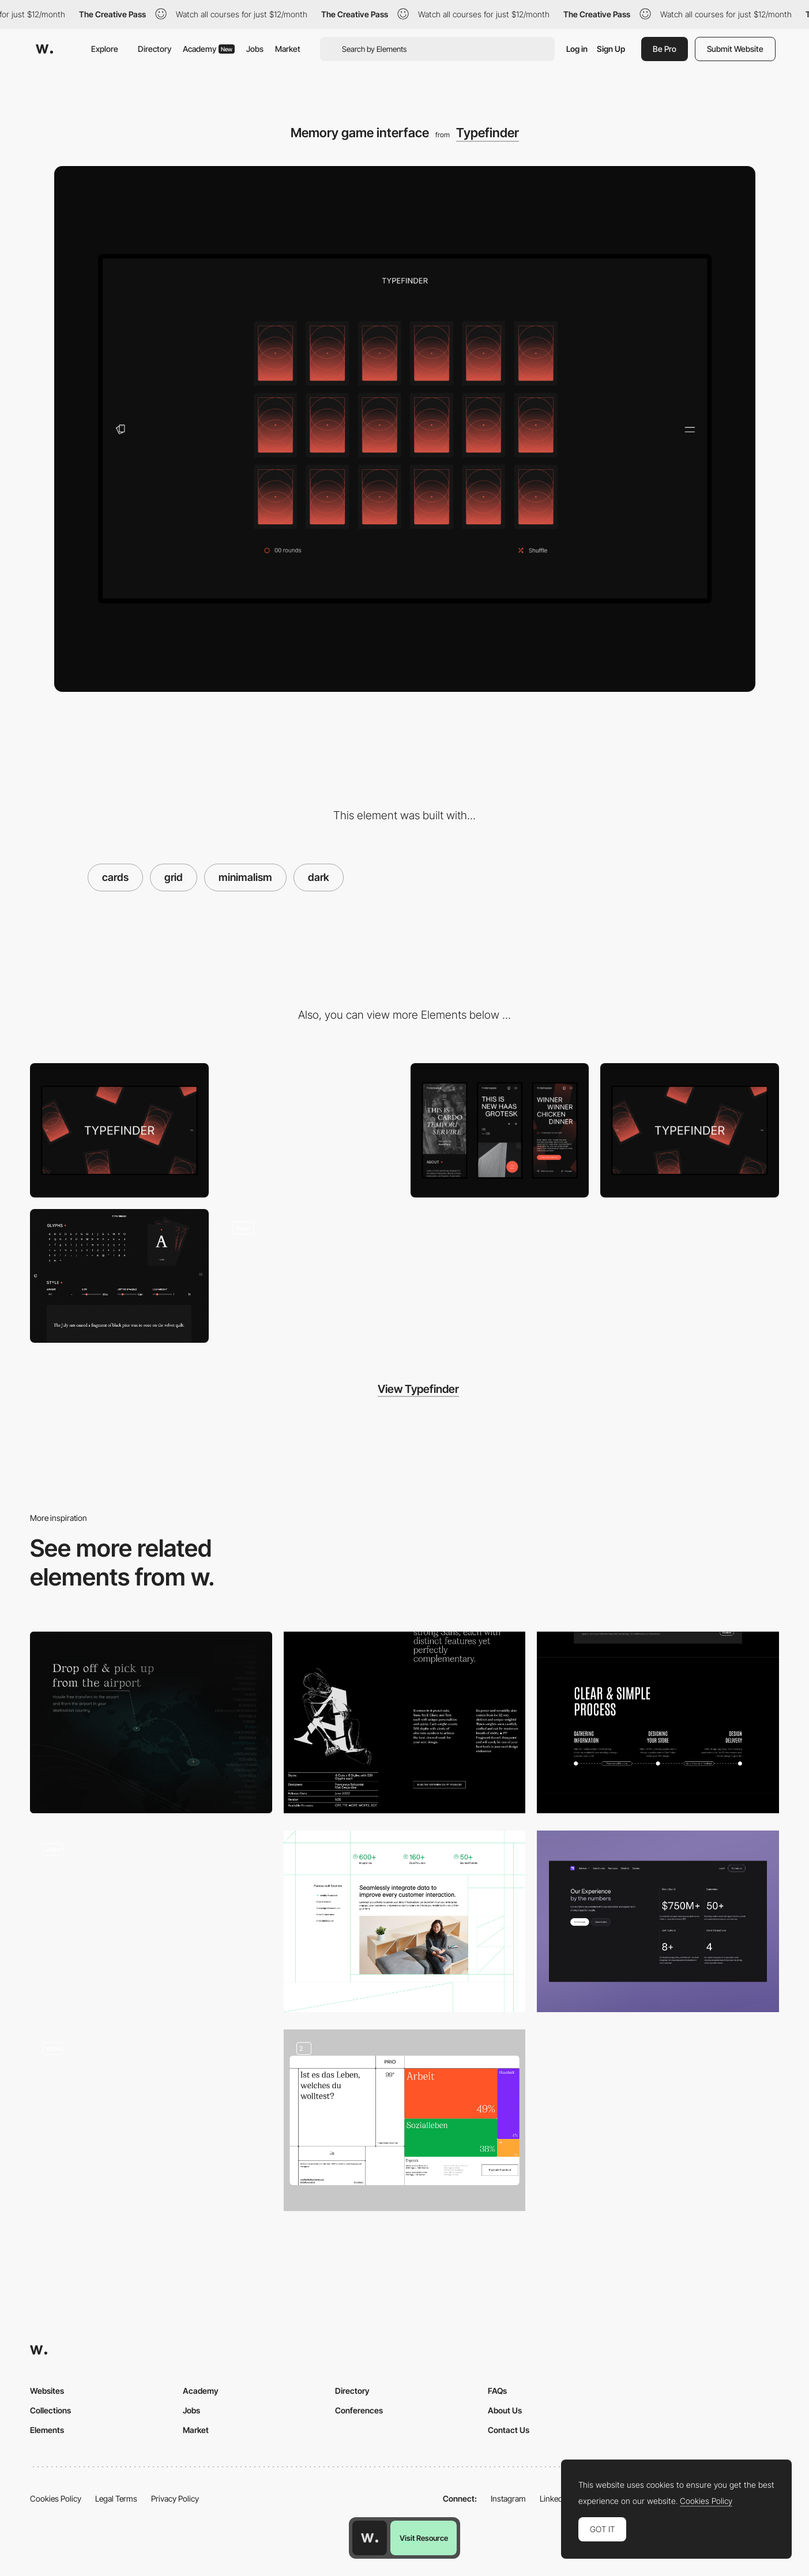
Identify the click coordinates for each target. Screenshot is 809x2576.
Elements (47, 2430)
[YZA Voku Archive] (151, 2120)
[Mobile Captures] (500, 1130)
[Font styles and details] (119, 1276)
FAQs (497, 2391)
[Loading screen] (119, 1130)
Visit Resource (424, 2538)
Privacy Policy (175, 2498)
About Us (505, 2410)
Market (287, 49)
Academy (209, 49)
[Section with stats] (658, 1921)
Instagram (508, 2498)
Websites (47, 2391)
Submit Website (735, 49)
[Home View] (689, 1130)
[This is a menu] (309, 1130)
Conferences (359, 2410)
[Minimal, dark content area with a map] (151, 1722)
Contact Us (508, 2430)
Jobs (255, 49)
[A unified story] (405, 1921)
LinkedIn (554, 2498)
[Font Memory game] (309, 1276)
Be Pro (664, 49)
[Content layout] (405, 1722)
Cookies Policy (55, 2498)
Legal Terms (116, 2498)
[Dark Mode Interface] (151, 1921)
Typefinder (487, 132)
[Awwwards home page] (369, 2538)
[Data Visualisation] (405, 2120)
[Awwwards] (44, 49)
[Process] (658, 1722)
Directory (154, 49)
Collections (50, 2410)
